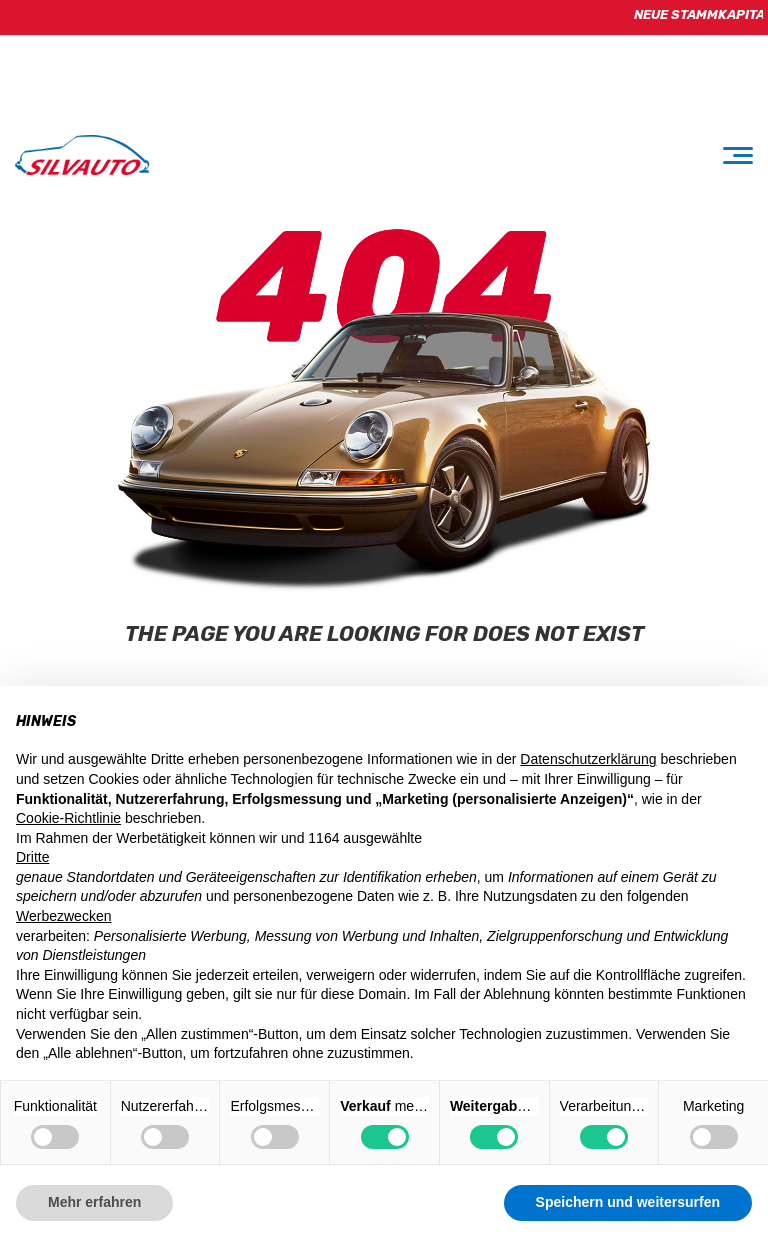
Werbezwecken (63, 916)
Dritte (32, 857)
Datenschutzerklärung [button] (588, 759)
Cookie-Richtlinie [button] (68, 818)
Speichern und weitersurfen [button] (628, 1202)
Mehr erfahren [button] (94, 1202)
